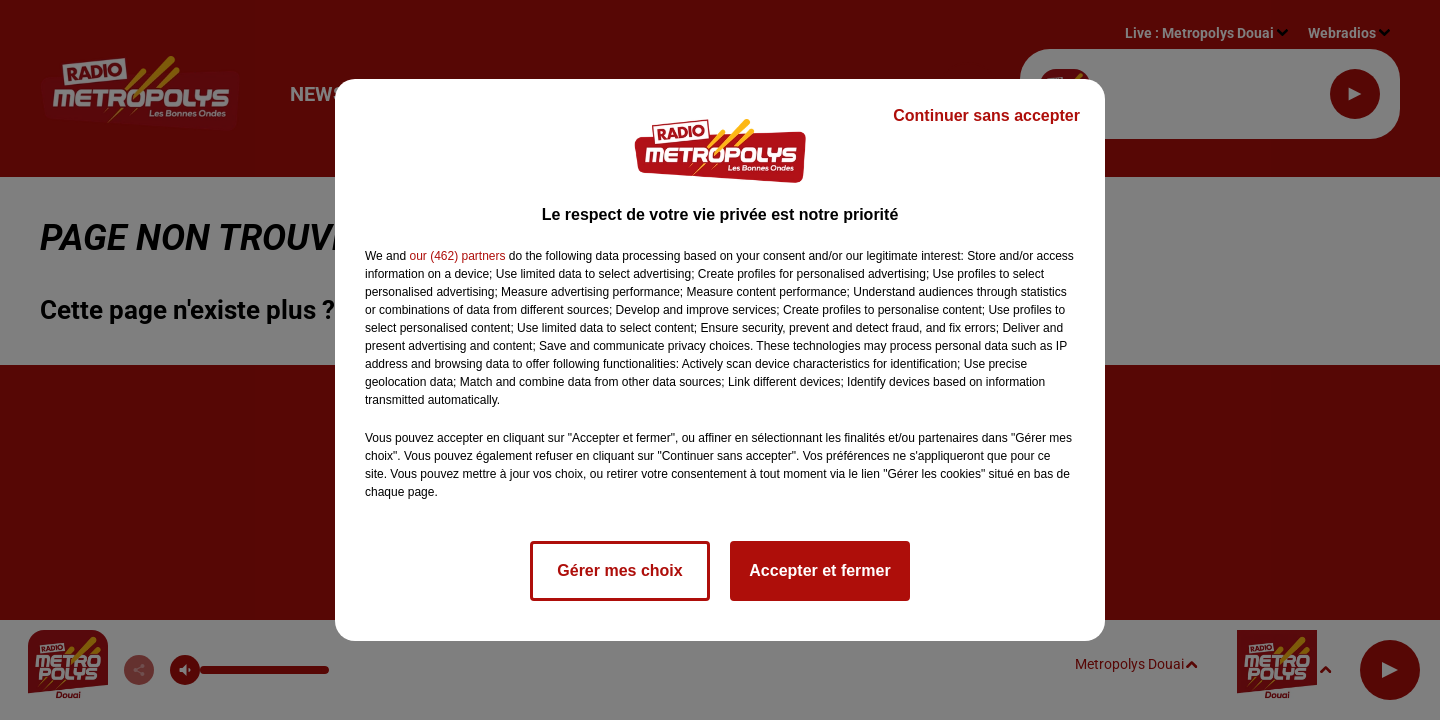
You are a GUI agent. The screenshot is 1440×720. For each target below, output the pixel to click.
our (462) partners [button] (457, 256)
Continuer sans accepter (986, 115)
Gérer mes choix (619, 570)
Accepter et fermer (819, 570)
